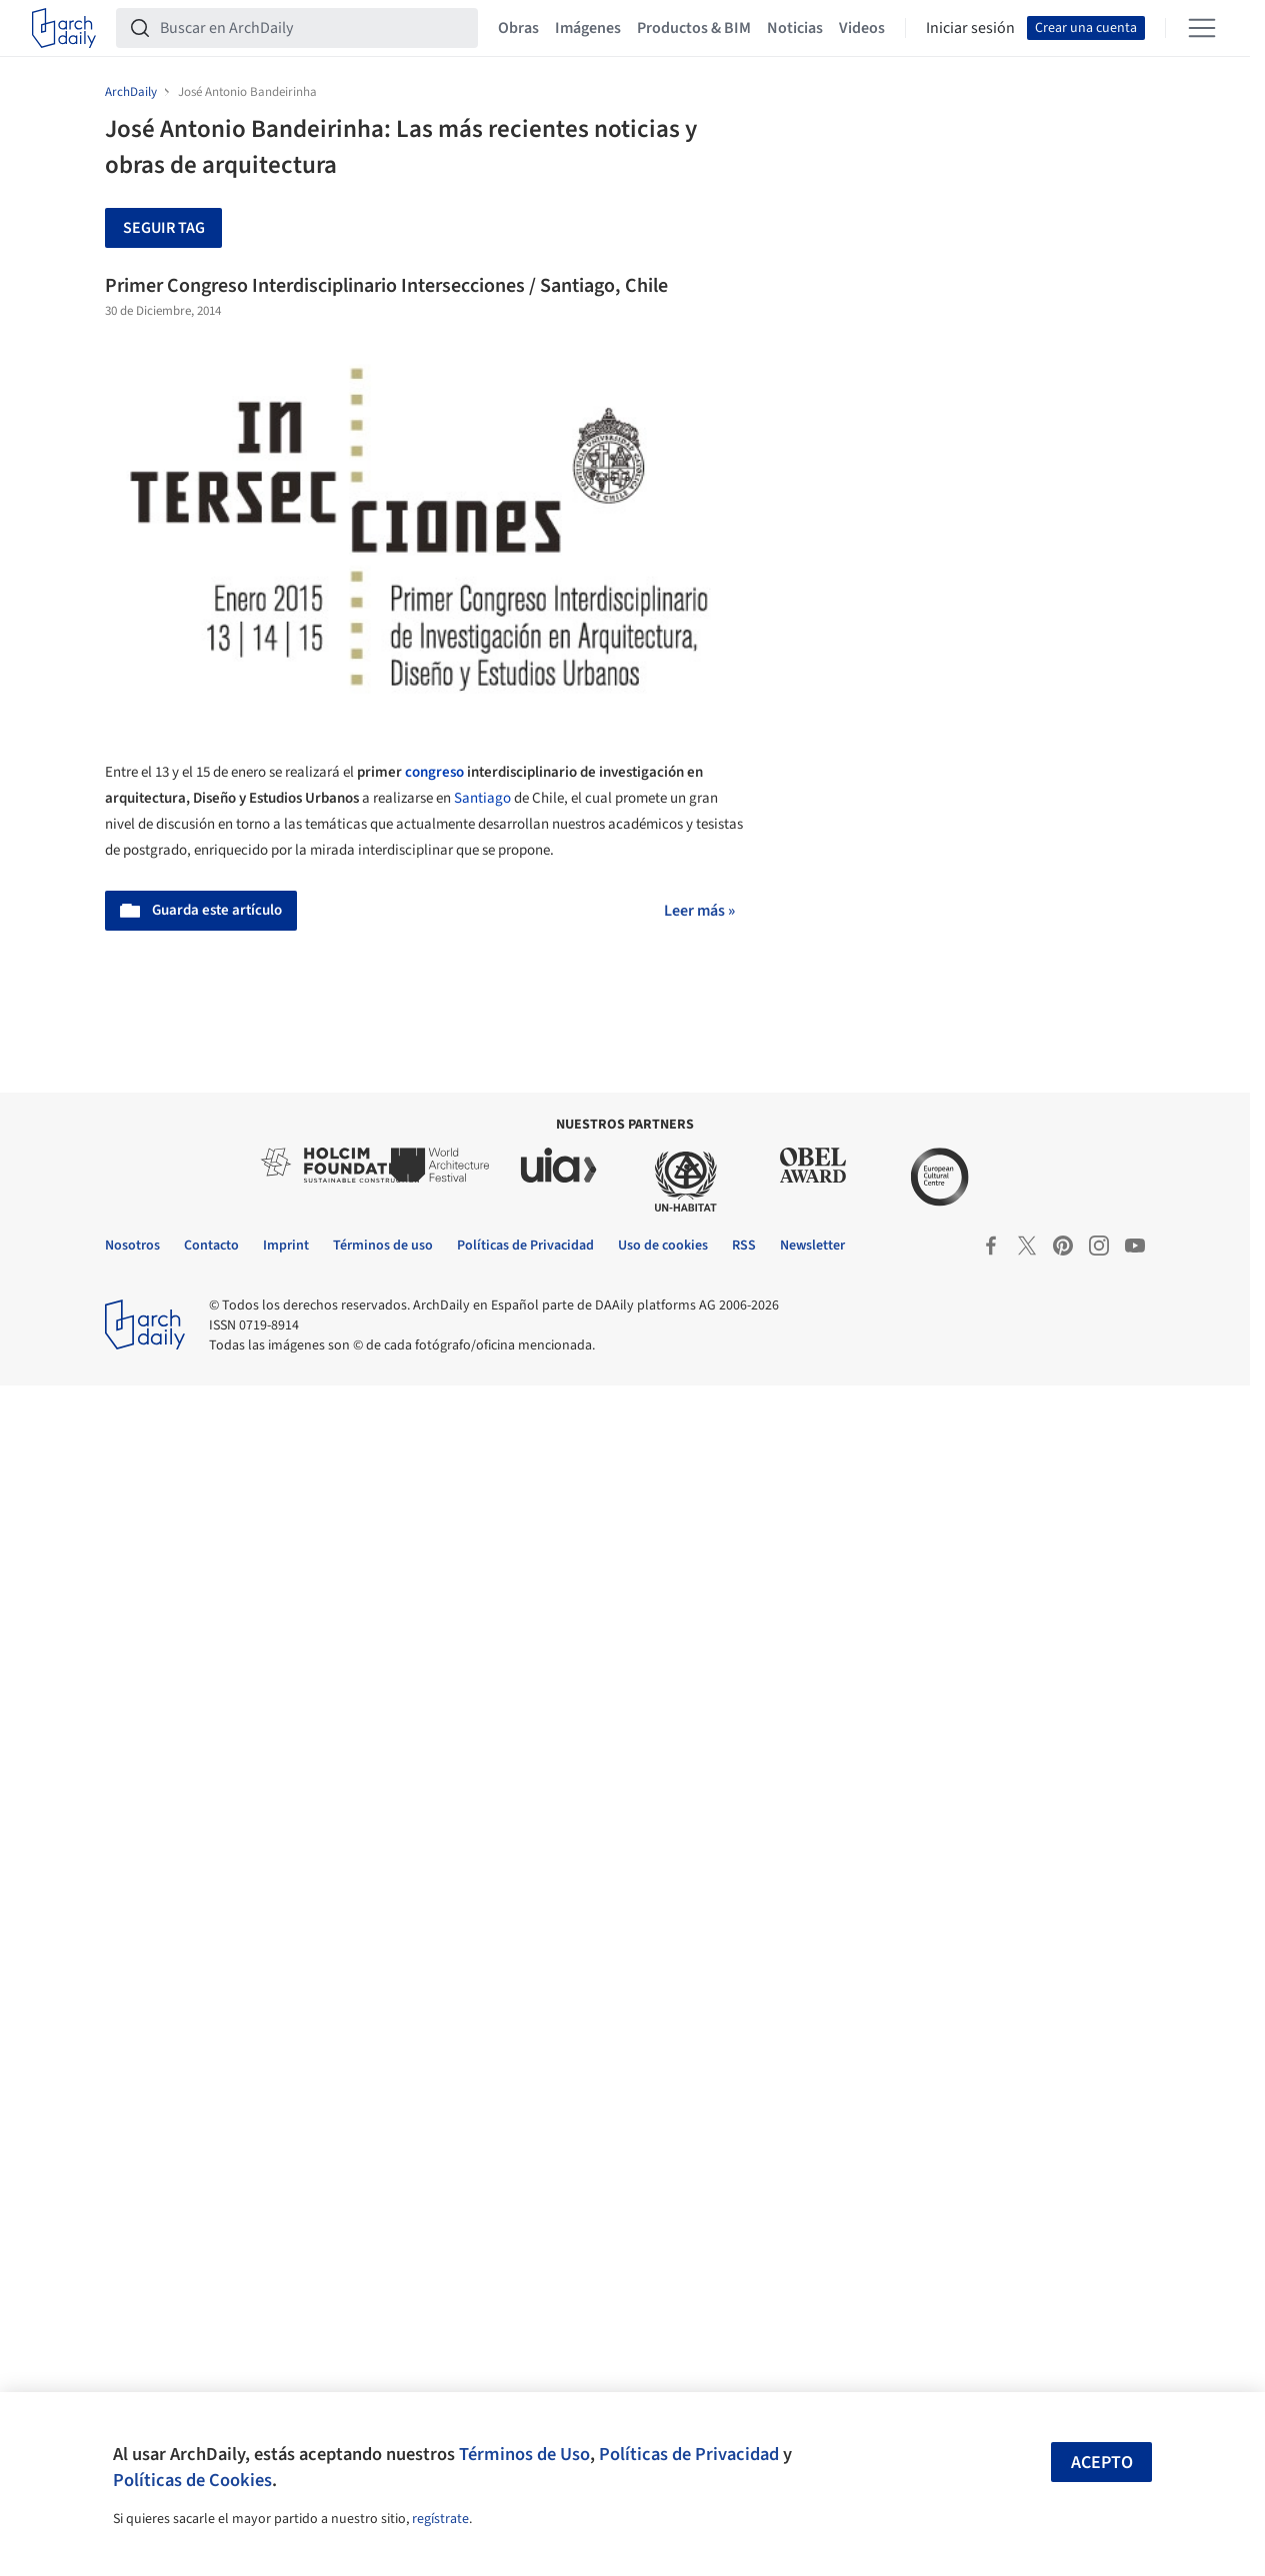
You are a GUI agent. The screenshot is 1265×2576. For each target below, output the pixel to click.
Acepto (1102, 2462)
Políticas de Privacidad (689, 2454)
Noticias (795, 28)
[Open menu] (1202, 28)
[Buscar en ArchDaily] (313, 28)
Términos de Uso (524, 2454)
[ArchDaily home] (64, 28)
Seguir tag (164, 228)
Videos (862, 28)
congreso (434, 772)
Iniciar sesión (970, 28)
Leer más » (699, 911)
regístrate (440, 2519)
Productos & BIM (694, 28)
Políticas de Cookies (192, 2480)
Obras (518, 28)
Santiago (482, 798)
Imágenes (588, 28)
